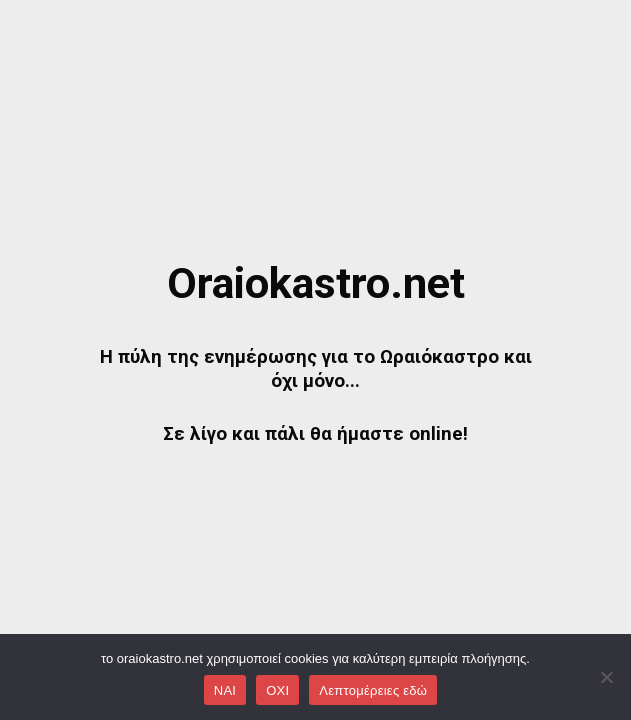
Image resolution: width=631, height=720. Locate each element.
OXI (277, 690)
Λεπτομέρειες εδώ (373, 690)
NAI (225, 690)
